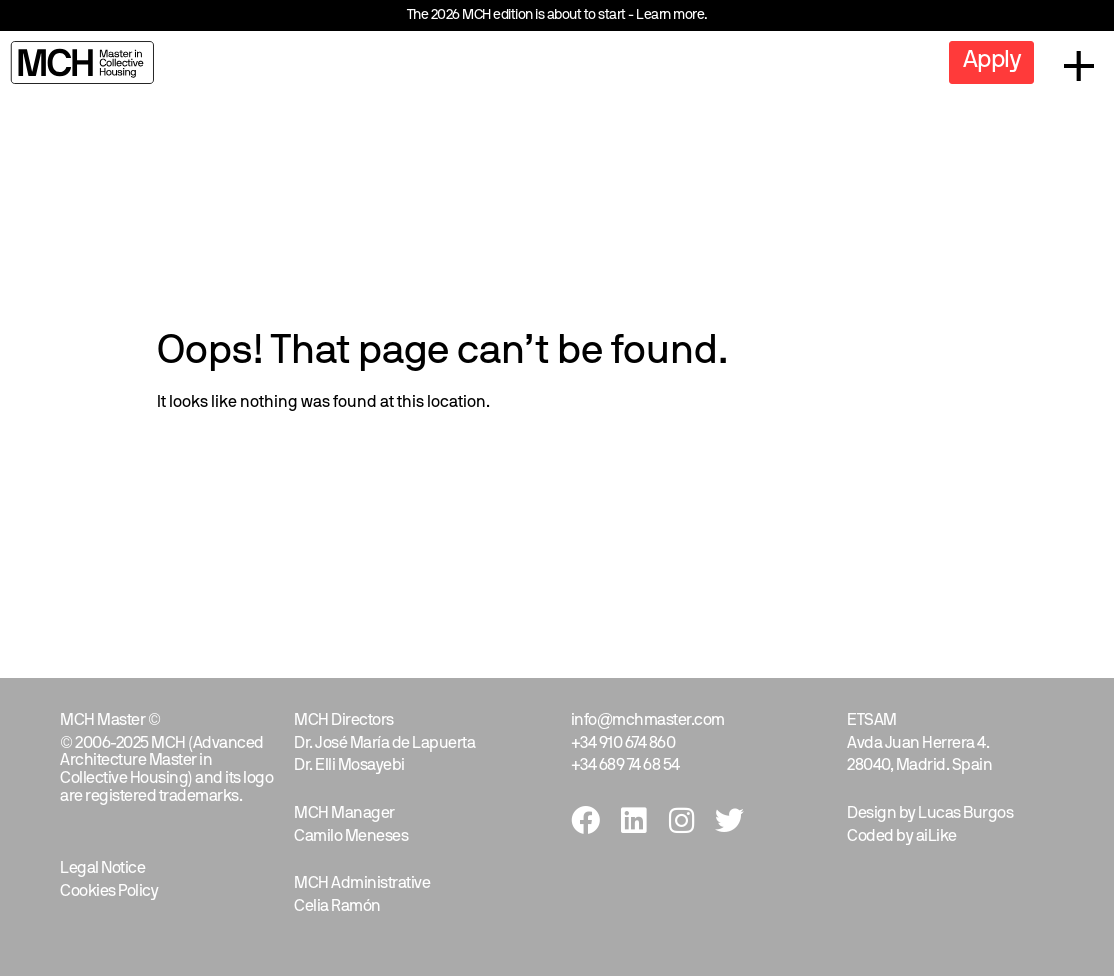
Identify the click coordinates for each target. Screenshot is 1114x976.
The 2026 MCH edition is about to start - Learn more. (557, 15)
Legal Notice (102, 869)
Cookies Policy (109, 892)
